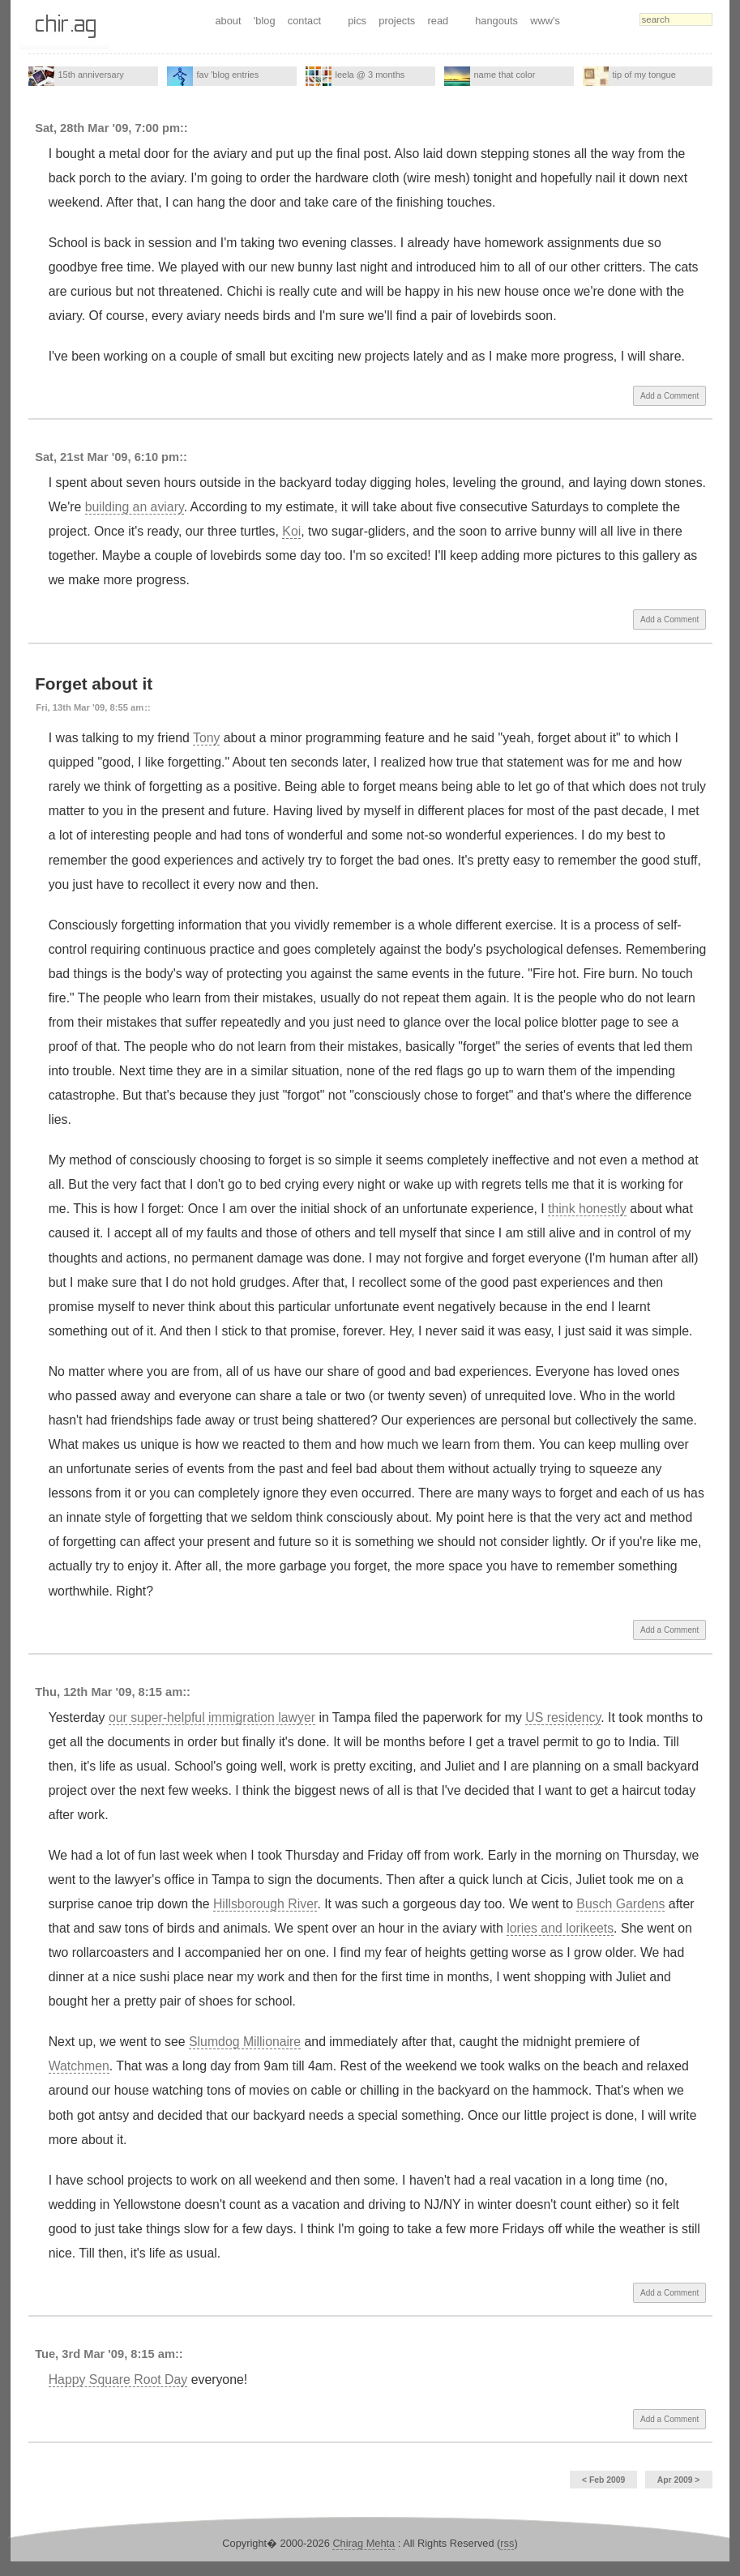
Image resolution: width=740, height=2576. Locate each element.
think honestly (587, 1208)
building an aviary (134, 507)
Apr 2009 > (678, 2480)
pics (357, 21)
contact (304, 21)
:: (184, 128)
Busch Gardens (620, 1904)
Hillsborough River (265, 1904)
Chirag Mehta (363, 2543)
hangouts (496, 21)
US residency (563, 1717)
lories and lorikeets (560, 1928)
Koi (291, 531)
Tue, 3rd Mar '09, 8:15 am (105, 2353)
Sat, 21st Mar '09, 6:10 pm (107, 457)
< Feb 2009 (603, 2480)
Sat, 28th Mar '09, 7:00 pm (107, 128)
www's (545, 21)
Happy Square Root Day (118, 2379)
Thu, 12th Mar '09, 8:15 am (108, 1691)
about (228, 21)
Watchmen (79, 2066)
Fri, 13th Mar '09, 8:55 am (89, 707)
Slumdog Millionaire (245, 2041)
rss (507, 2543)
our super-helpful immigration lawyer (212, 1717)
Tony (206, 738)
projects (397, 21)
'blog (265, 21)
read (438, 21)
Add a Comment (669, 395)
